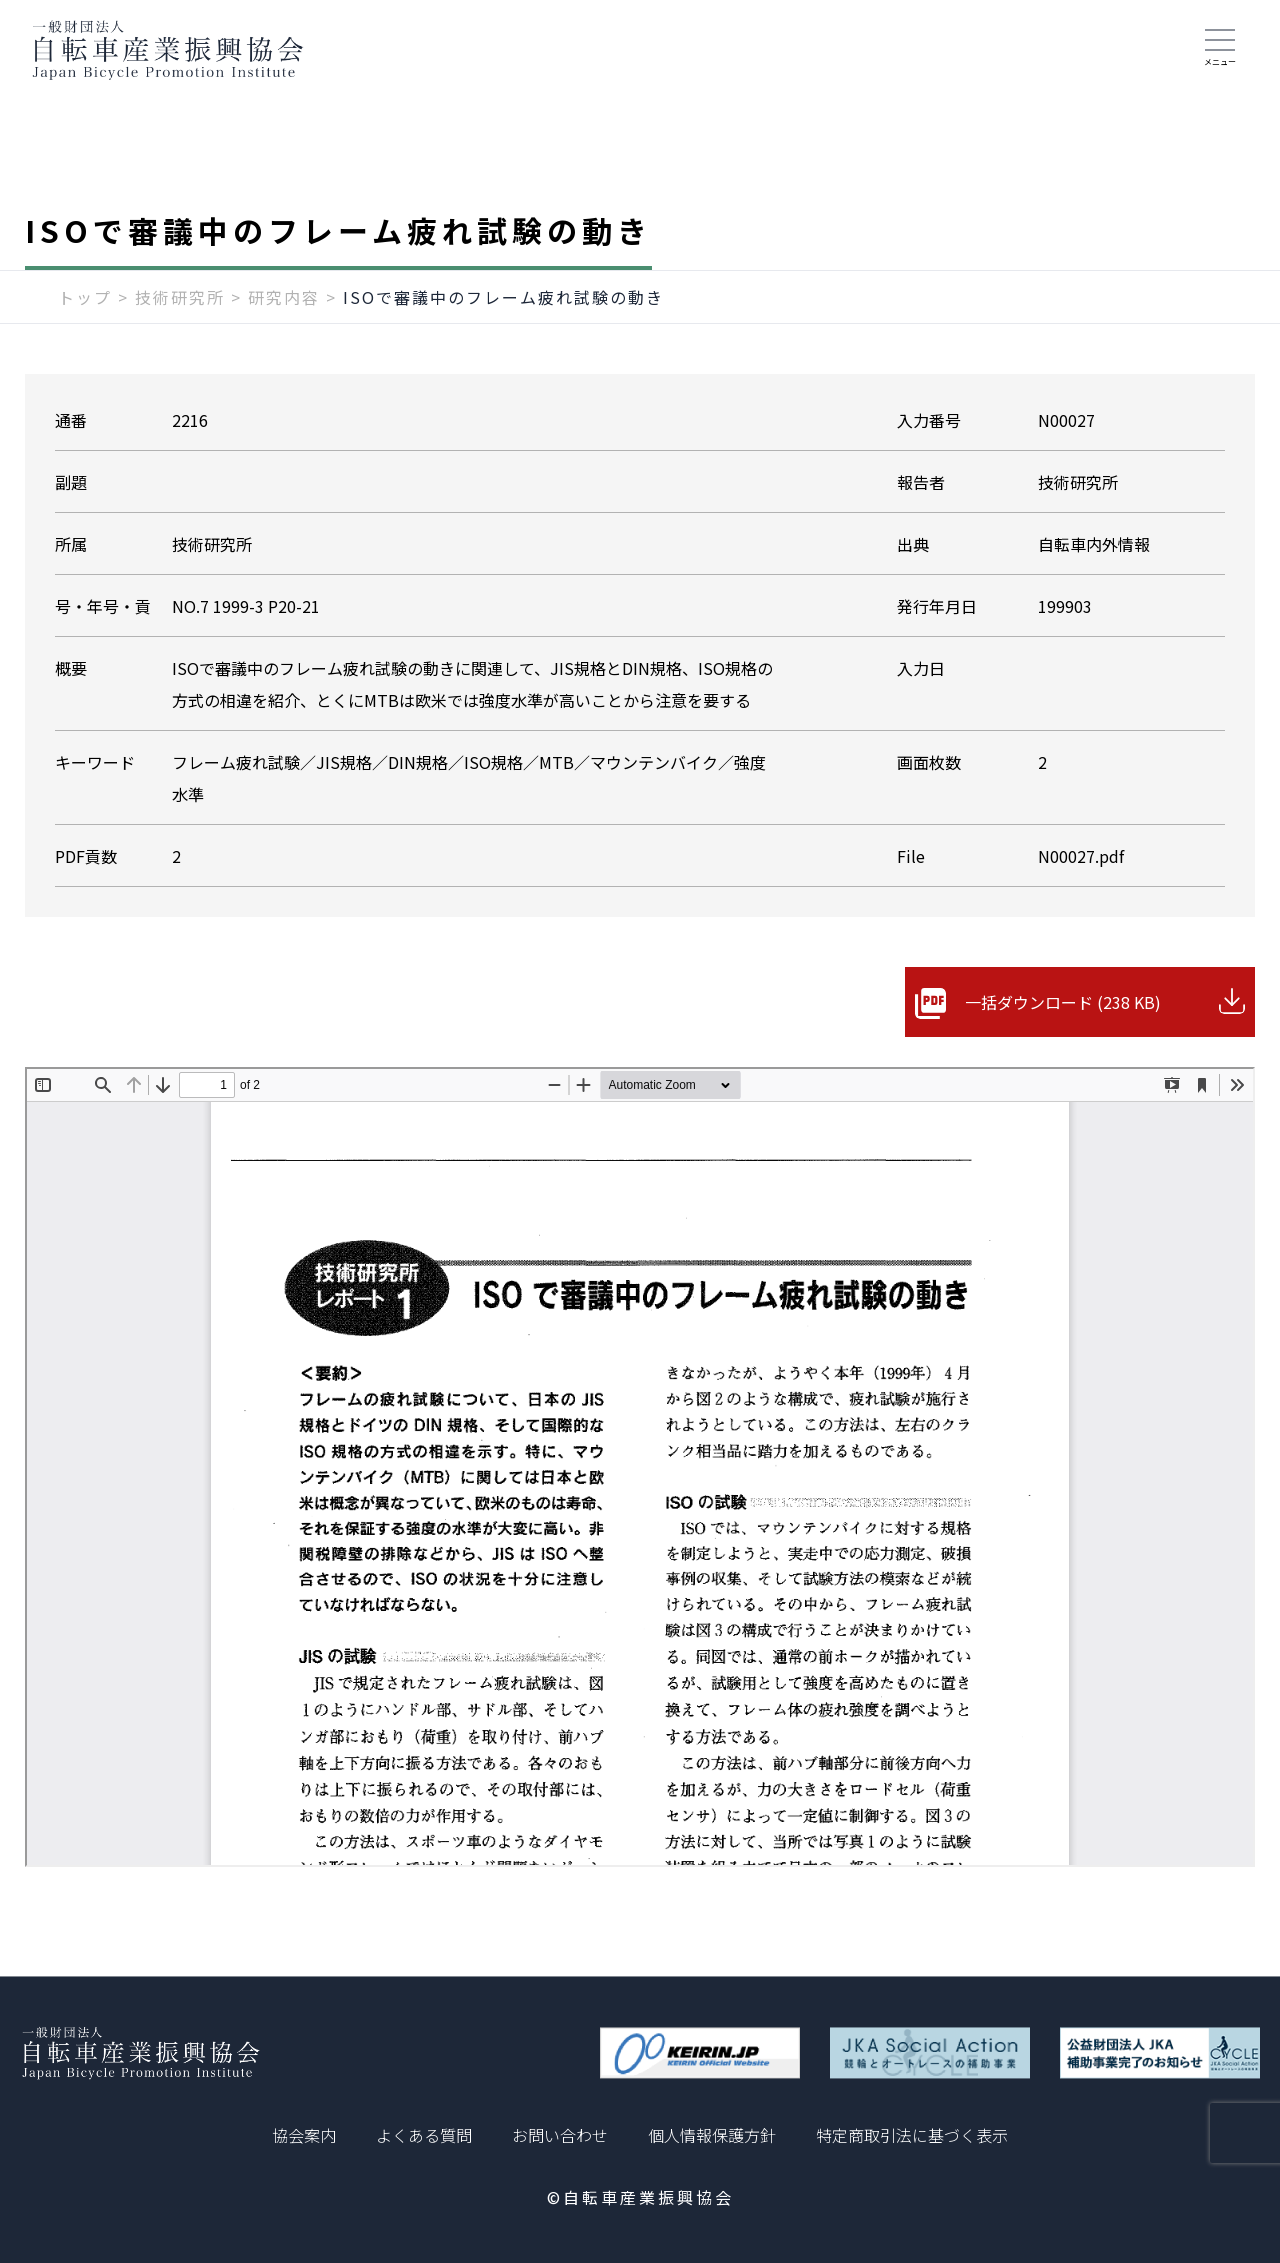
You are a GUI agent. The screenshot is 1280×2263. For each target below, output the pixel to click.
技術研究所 (180, 297)
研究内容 (284, 297)
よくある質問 (424, 2135)
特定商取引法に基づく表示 (912, 2135)
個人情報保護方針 (712, 2135)
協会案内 (304, 2135)
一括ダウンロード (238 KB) (1063, 1002)
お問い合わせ (560, 2135)
